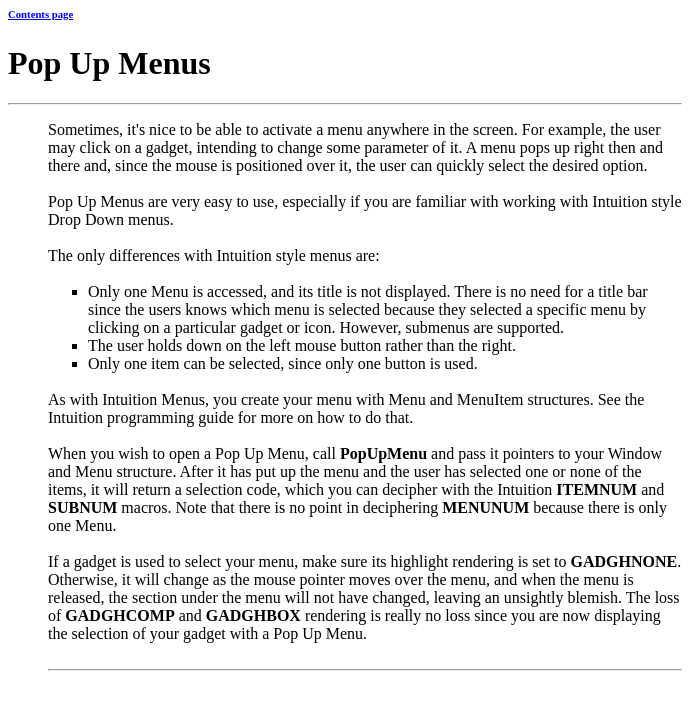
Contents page (40, 14)
